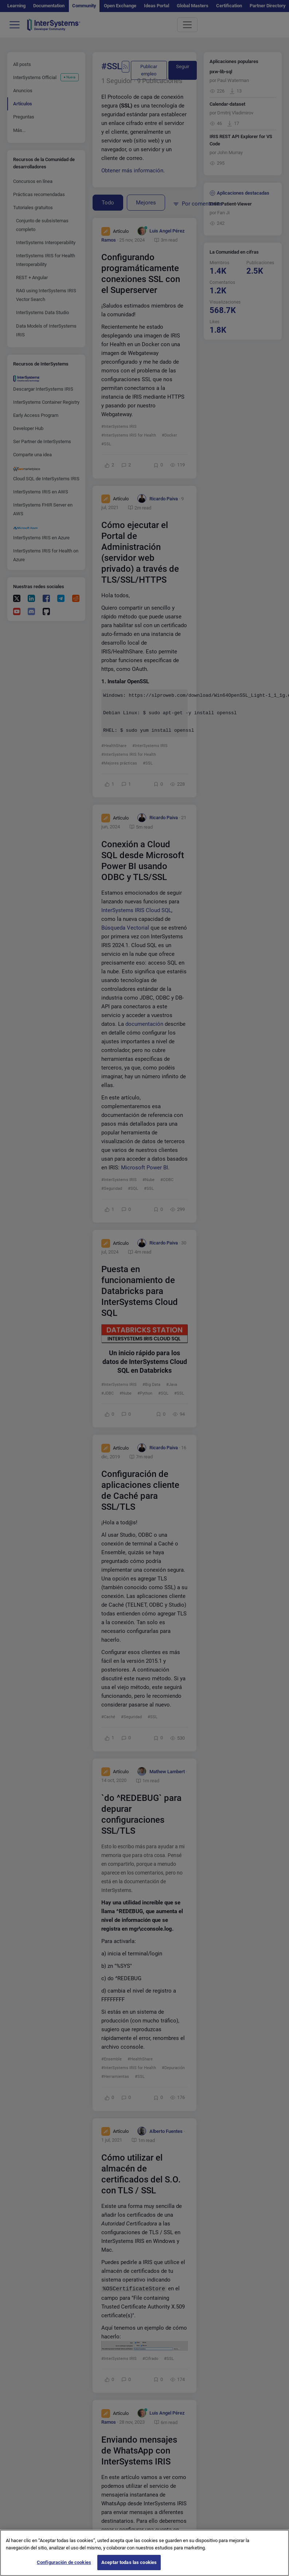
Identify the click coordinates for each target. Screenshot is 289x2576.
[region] (144, 2553)
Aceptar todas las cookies (129, 2562)
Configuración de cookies (64, 2562)
